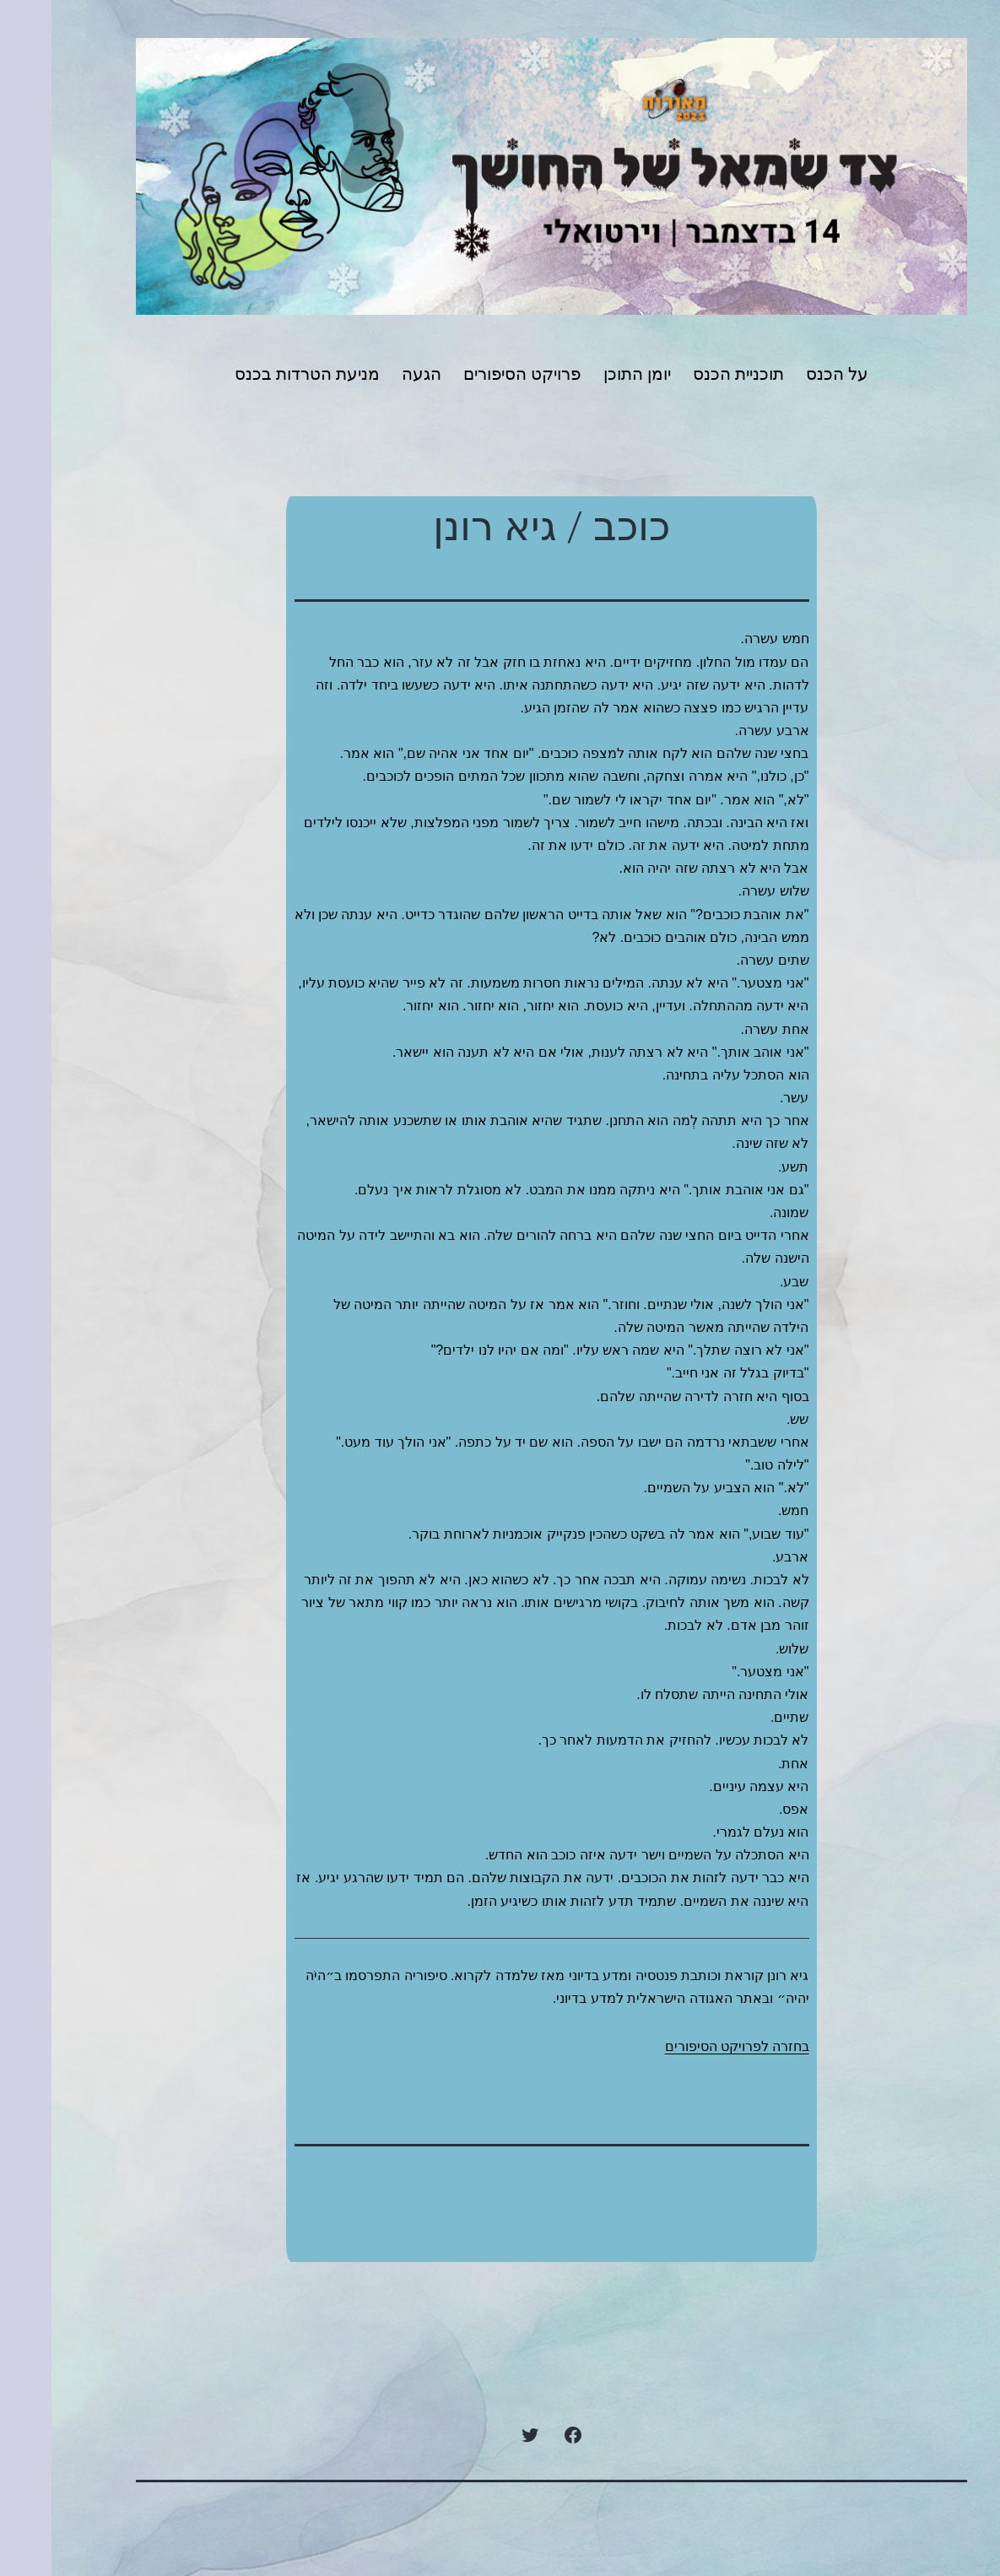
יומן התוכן (585, 374)
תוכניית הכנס (686, 374)
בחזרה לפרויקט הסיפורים (686, 2046)
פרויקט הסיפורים (470, 374)
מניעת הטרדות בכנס (255, 374)
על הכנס (785, 374)
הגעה (370, 374)
